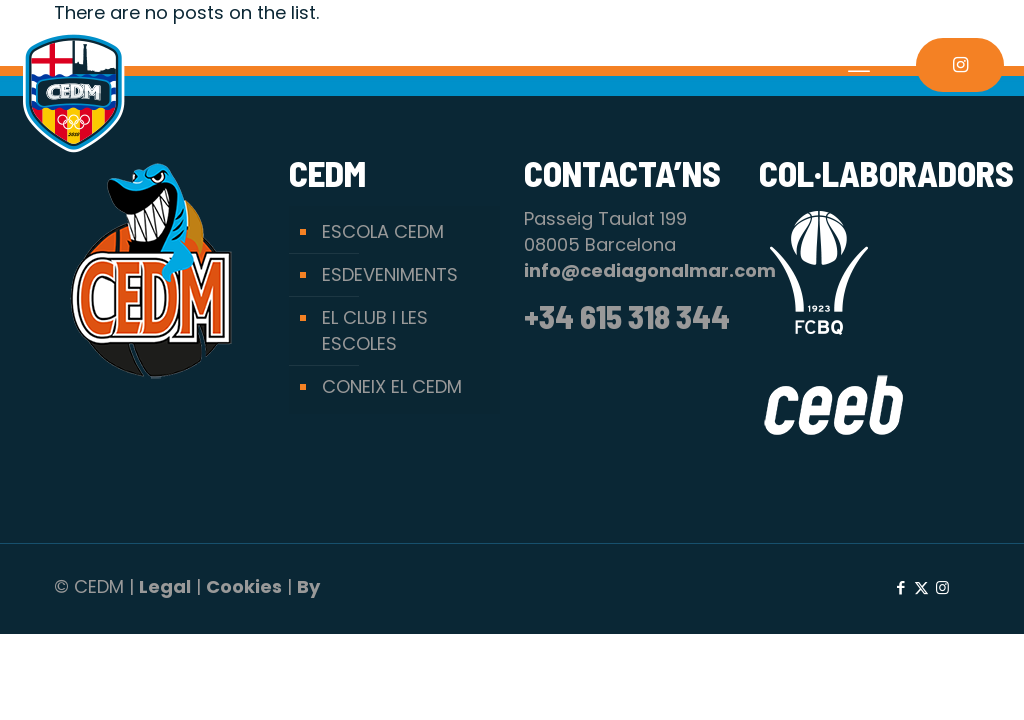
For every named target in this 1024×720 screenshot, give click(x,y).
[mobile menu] (859, 65)
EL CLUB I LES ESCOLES (375, 330)
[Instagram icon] (942, 587)
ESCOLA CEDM (383, 231)
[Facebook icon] (900, 587)
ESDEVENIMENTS (390, 274)
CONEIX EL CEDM (392, 386)
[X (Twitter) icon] (921, 587)
